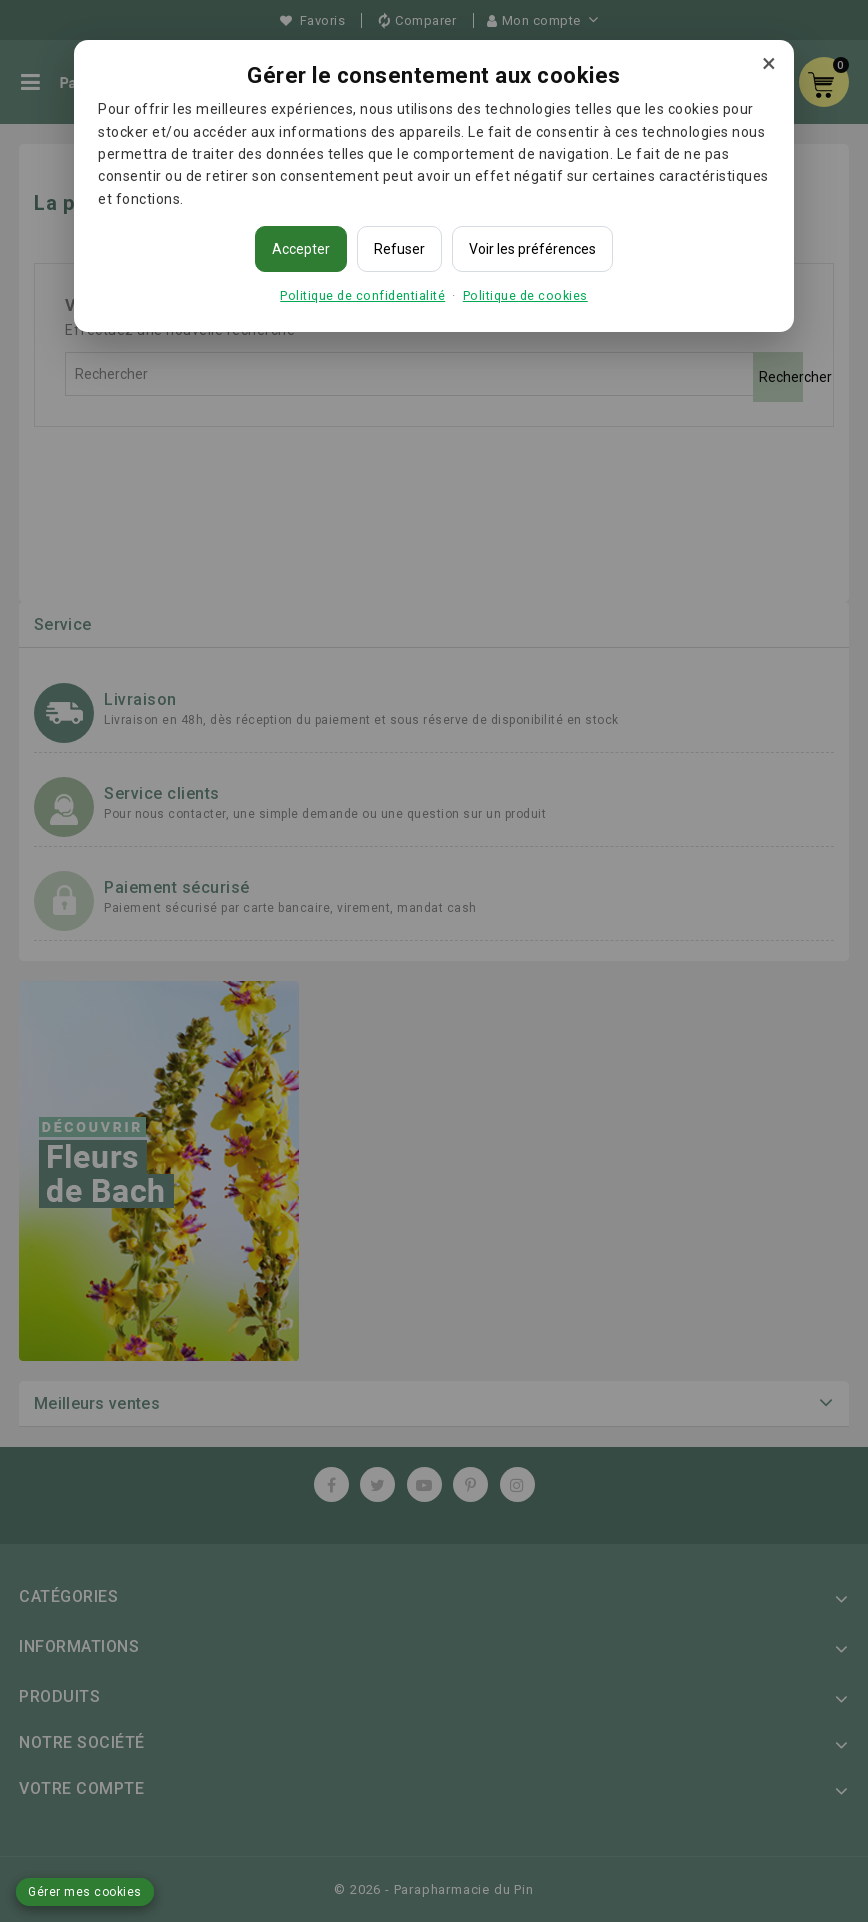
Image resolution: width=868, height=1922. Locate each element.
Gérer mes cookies (85, 1892)
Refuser (399, 249)
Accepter (301, 249)
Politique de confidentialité (362, 295)
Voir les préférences (532, 249)
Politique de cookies (525, 295)
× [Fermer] (769, 63)
